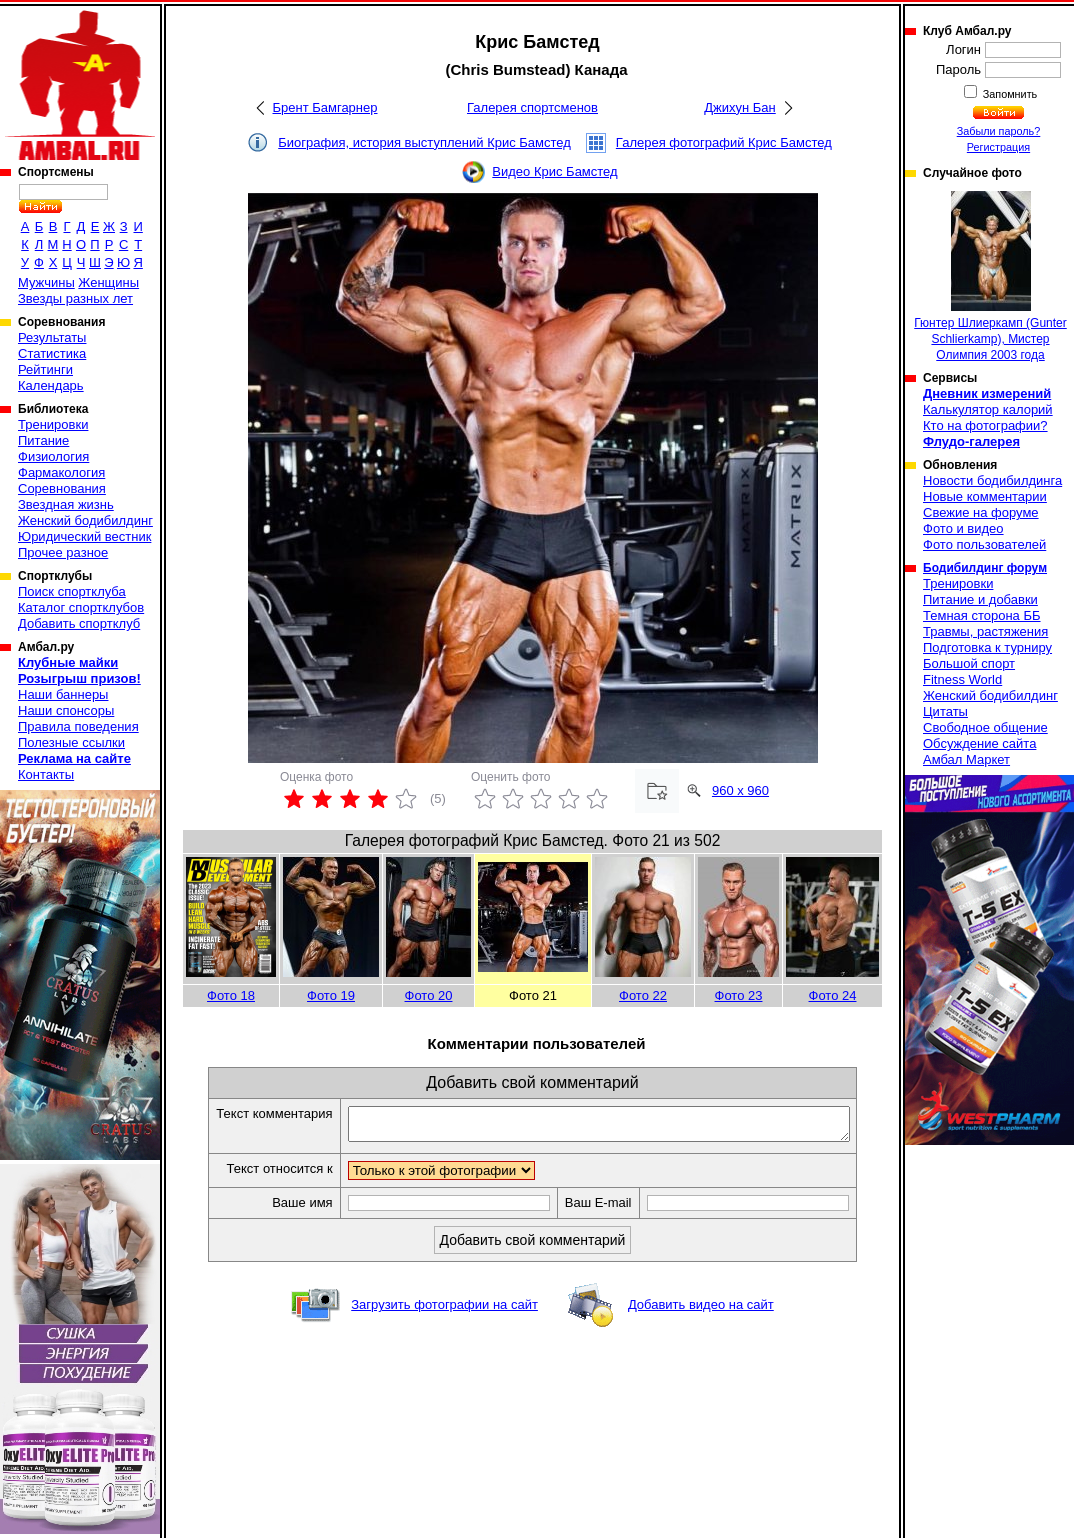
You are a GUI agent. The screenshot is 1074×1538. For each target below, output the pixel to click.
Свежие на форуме (981, 512)
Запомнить (1009, 94)
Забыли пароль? (999, 131)
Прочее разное (63, 552)
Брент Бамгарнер (325, 107)
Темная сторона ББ (982, 615)
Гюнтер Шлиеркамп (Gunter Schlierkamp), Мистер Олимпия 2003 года (990, 276)
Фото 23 (739, 995)
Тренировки (53, 424)
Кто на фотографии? (985, 425)
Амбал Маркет (966, 759)
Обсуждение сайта (979, 743)
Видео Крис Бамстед (554, 171)
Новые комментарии (985, 496)
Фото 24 (833, 995)
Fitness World (962, 679)
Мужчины (46, 282)
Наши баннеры (63, 694)
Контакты (46, 774)
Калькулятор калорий (988, 409)
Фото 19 (331, 995)
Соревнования (62, 488)
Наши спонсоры (66, 710)
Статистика (52, 353)
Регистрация (998, 147)
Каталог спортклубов (81, 607)
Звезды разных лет (75, 298)
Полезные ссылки (71, 742)
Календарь (51, 385)
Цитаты (945, 711)
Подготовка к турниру (987, 647)
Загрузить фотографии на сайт (444, 1310)
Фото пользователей (984, 544)
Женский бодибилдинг (85, 520)
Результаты (52, 337)
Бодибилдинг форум (985, 568)
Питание (43, 440)
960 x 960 (740, 790)
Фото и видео (963, 528)
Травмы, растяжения (985, 631)
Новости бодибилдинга (992, 480)
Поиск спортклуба (72, 591)
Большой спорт (969, 663)
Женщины (108, 282)
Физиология (53, 456)
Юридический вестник (84, 536)
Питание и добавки (980, 599)
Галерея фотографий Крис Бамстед (724, 142)
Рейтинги (45, 369)
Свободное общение (985, 727)
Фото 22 (643, 995)
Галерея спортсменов (532, 107)
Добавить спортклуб (79, 623)
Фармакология (61, 472)
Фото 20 (429, 995)
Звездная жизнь (66, 504)
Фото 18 (231, 995)
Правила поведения (78, 726)
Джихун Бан (740, 107)
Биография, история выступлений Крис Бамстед (424, 142)
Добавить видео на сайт (701, 1310)
